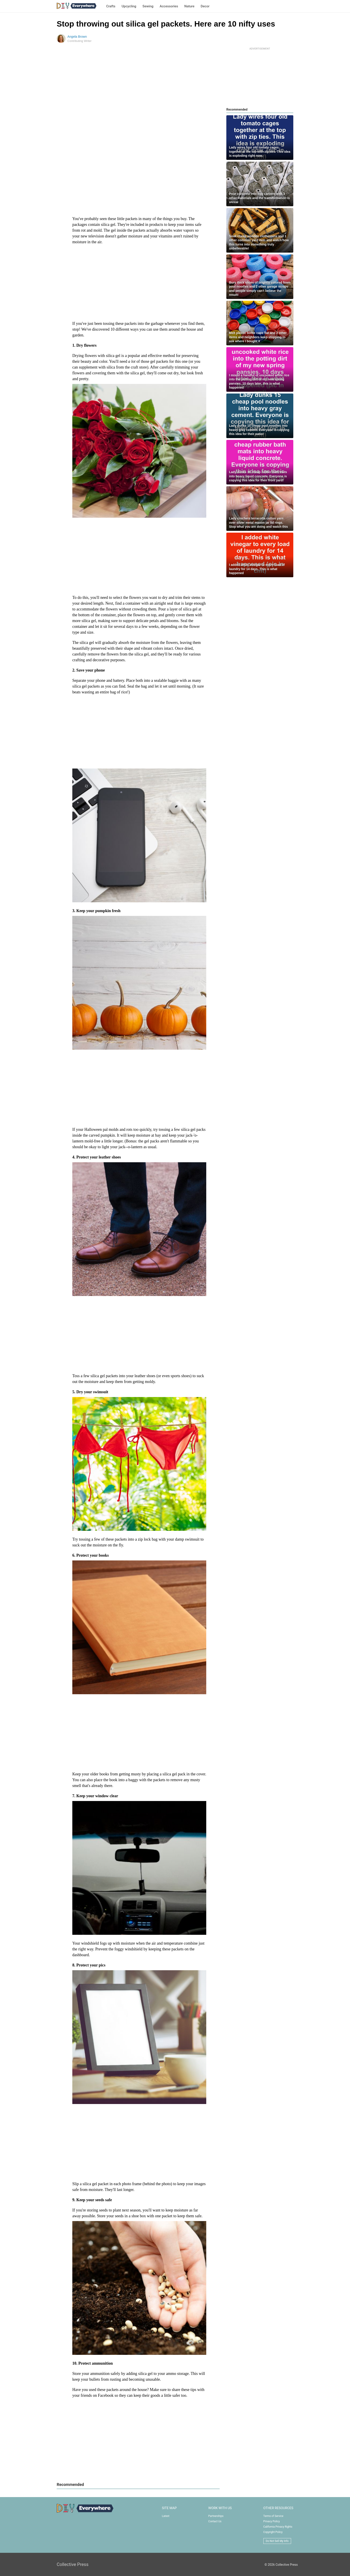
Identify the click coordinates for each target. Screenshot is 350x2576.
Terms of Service (273, 2516)
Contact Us (214, 2521)
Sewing (147, 6)
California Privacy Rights (277, 2526)
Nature (189, 6)
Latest (165, 2516)
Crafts (110, 6)
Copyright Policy (273, 2532)
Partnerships (215, 2516)
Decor (205, 6)
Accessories (169, 6)
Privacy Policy (271, 2521)
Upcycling (129, 6)
